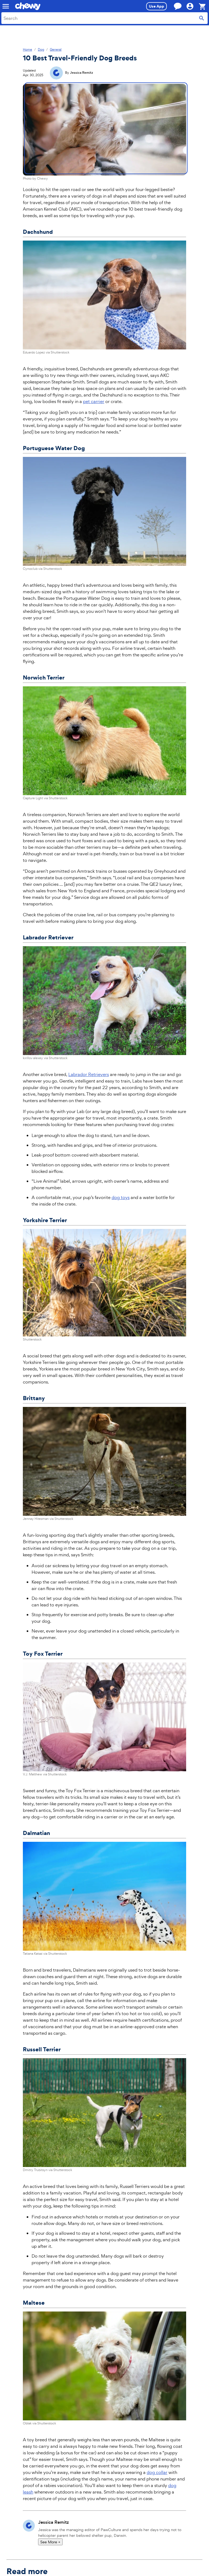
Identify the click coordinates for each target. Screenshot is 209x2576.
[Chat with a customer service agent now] (177, 6)
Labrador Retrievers (88, 1074)
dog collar (157, 2472)
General (56, 50)
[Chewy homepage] (28, 6)
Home (27, 50)
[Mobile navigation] (5, 6)
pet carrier (93, 401)
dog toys (121, 1197)
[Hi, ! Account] (192, 6)
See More (50, 2541)
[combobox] (104, 18)
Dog (41, 50)
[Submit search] (202, 18)
